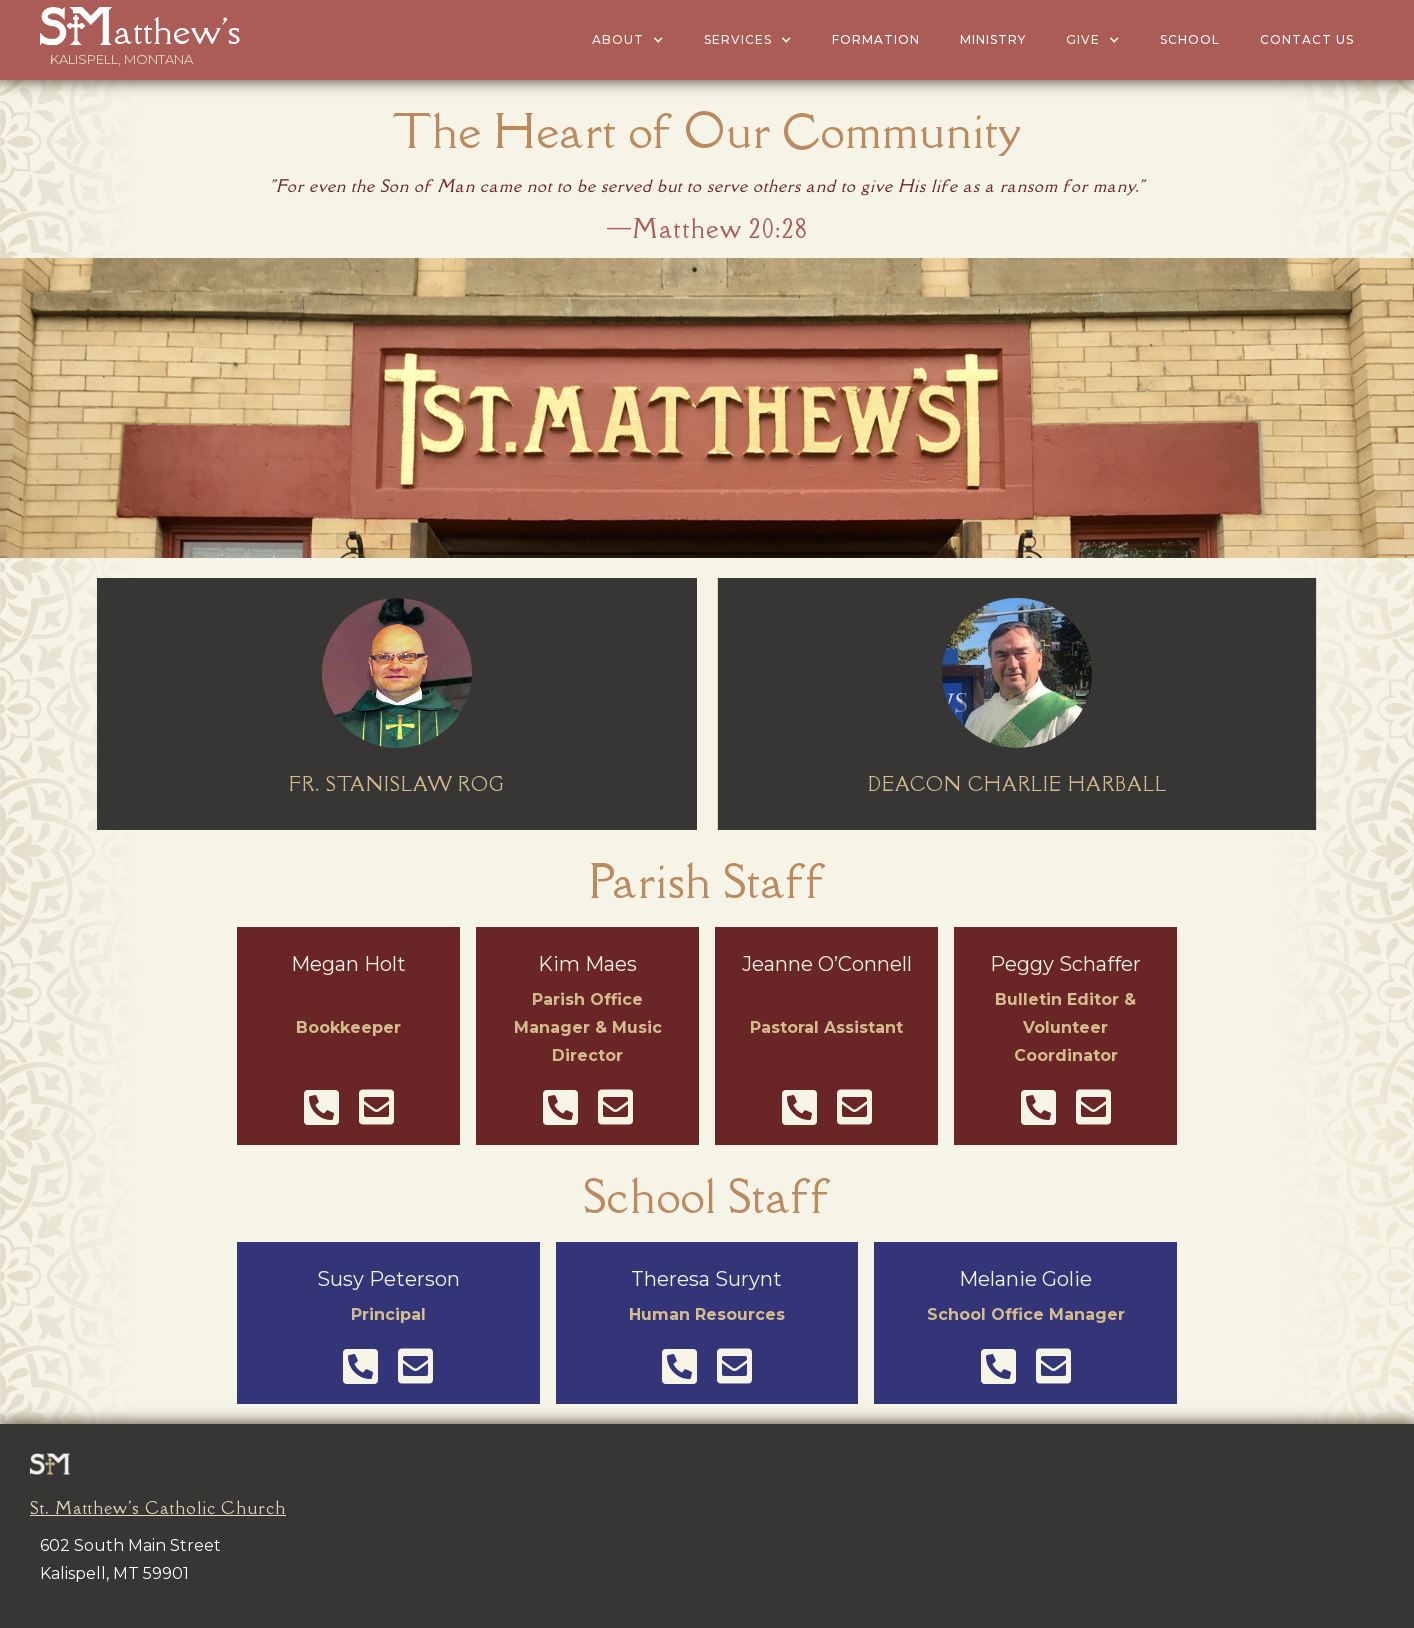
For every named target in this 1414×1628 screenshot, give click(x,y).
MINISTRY (993, 39)
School (1190, 39)
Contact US (1307, 39)
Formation (876, 39)
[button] (628, 40)
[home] (121, 25)
